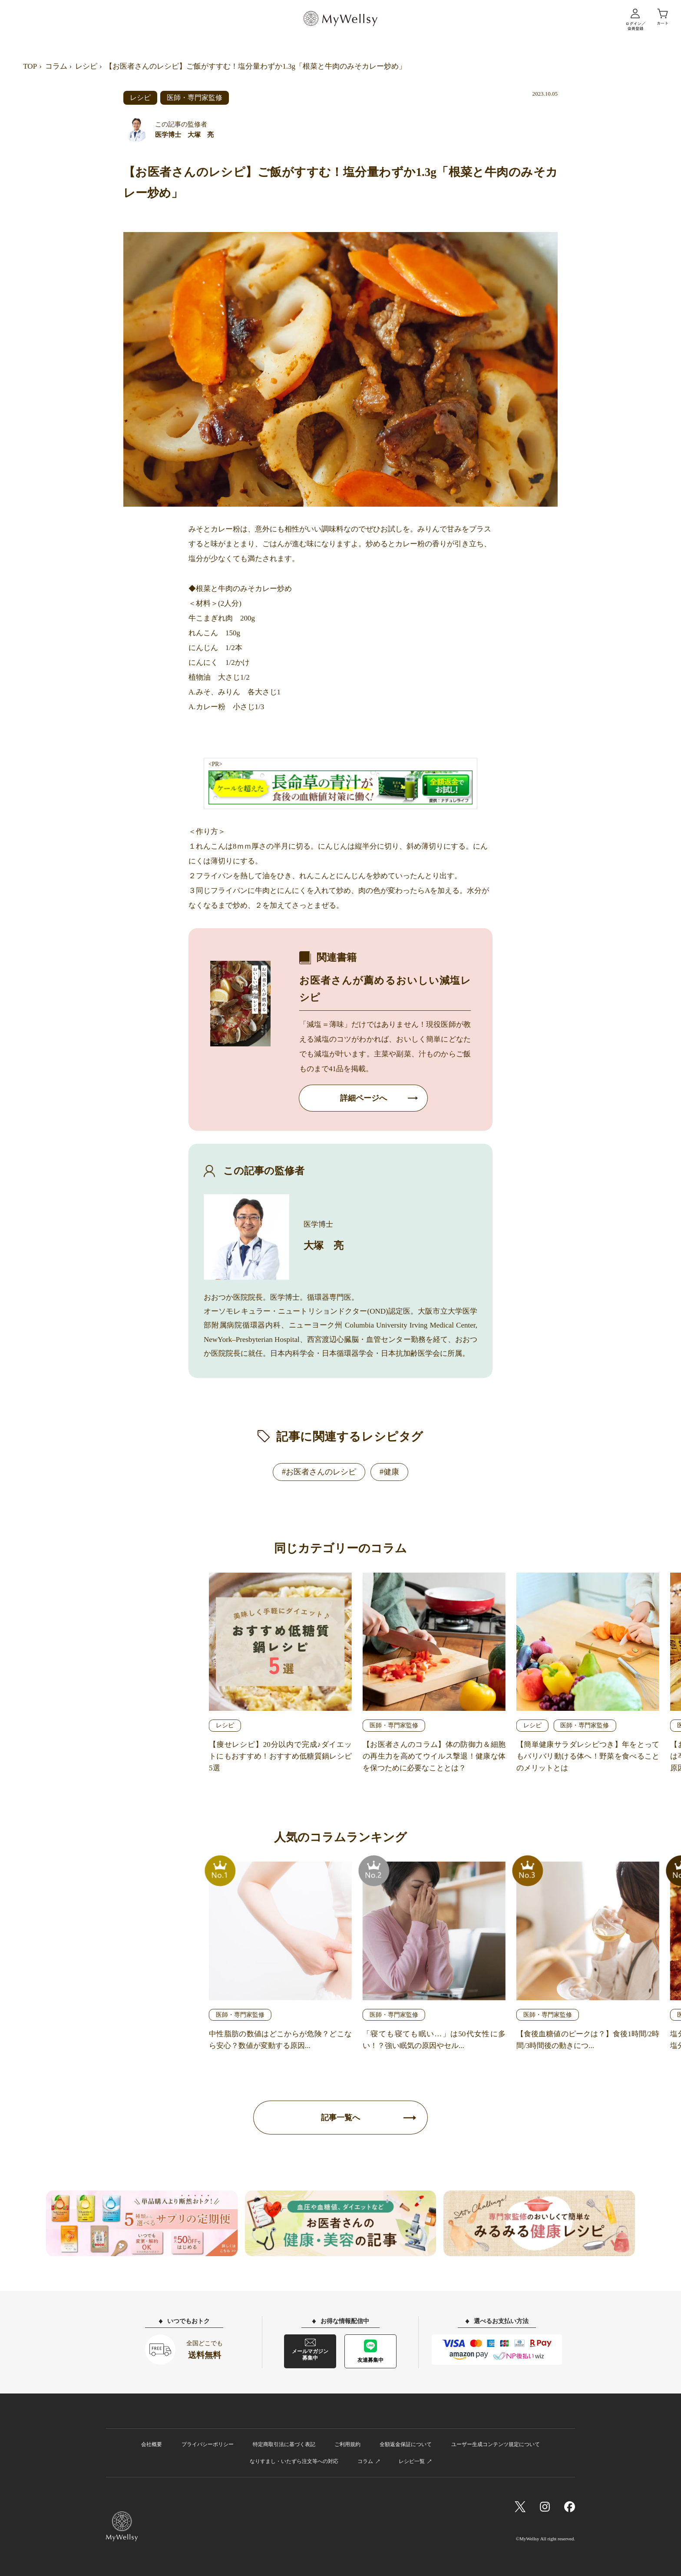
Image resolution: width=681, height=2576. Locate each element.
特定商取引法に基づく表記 (284, 2444)
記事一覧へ (340, 2117)
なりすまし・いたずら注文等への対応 (294, 2461)
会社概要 (151, 2444)
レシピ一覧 (412, 2461)
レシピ (86, 66)
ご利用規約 (347, 2444)
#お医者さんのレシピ (319, 1471)
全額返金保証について (406, 2444)
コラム (56, 66)
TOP (30, 66)
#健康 (389, 1471)
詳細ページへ (363, 1098)
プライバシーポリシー (208, 2444)
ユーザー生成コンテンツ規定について (495, 2444)
